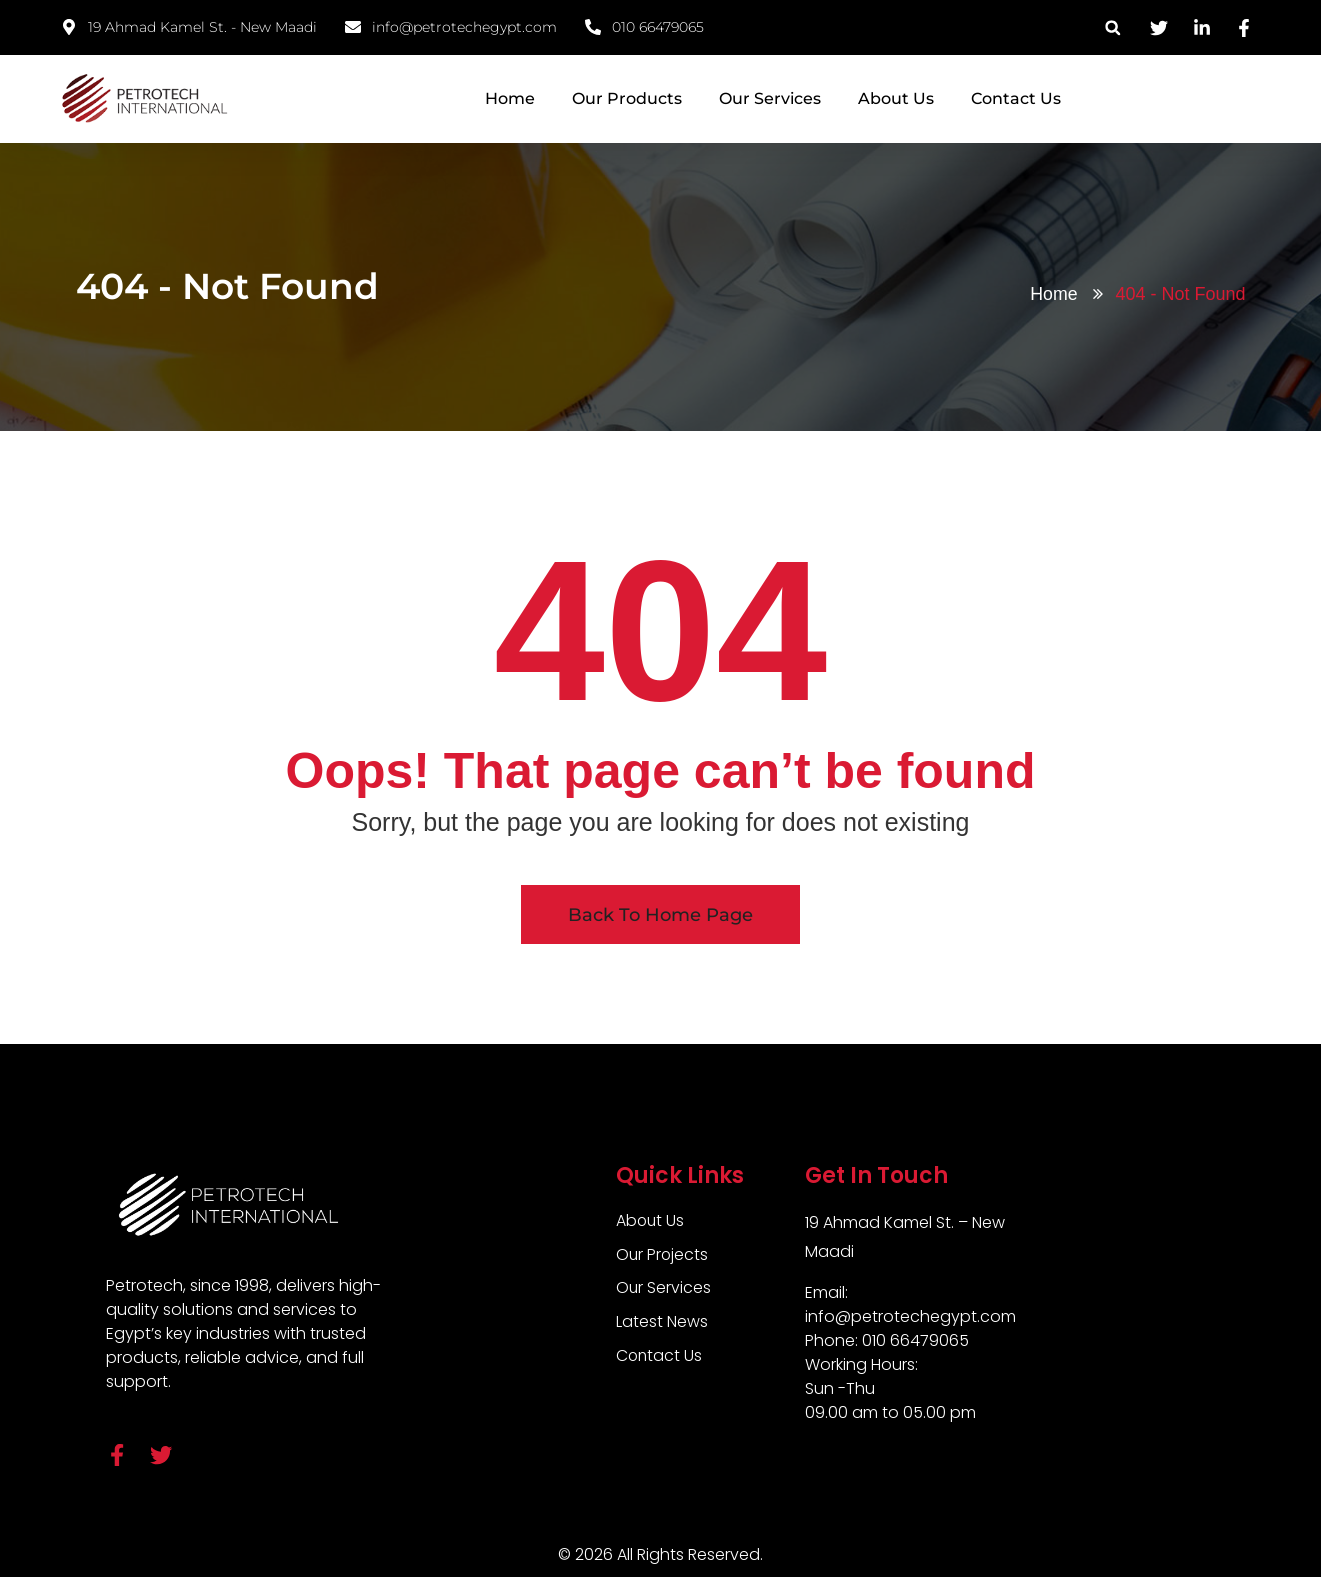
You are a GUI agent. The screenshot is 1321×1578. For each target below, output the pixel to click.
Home (510, 98)
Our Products (627, 98)
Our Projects (663, 1254)
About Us (896, 98)
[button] (1112, 27)
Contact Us (1016, 98)
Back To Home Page (660, 915)
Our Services (770, 98)
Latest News (662, 1322)
